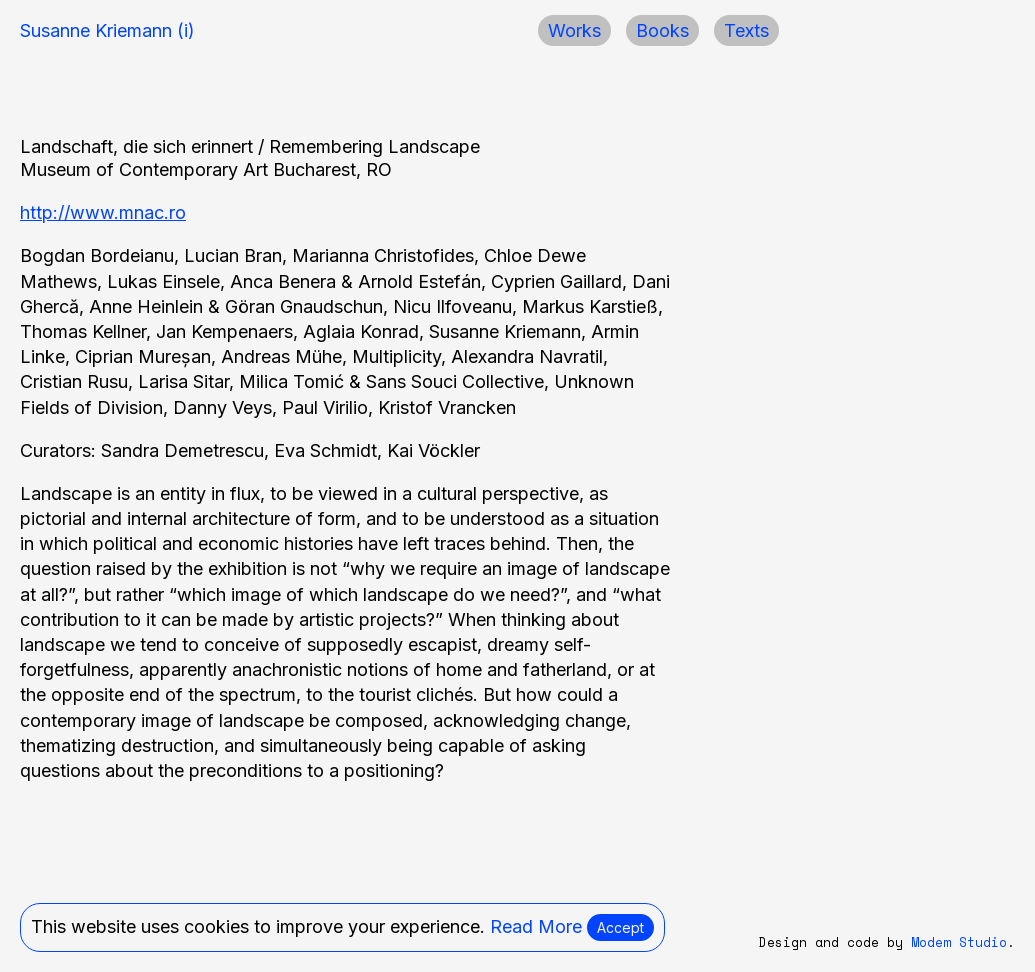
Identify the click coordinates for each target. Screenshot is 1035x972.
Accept (620, 927)
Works (574, 30)
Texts (746, 30)
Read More (536, 926)
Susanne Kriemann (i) (107, 30)
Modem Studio (959, 942)
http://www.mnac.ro (103, 212)
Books (662, 30)
